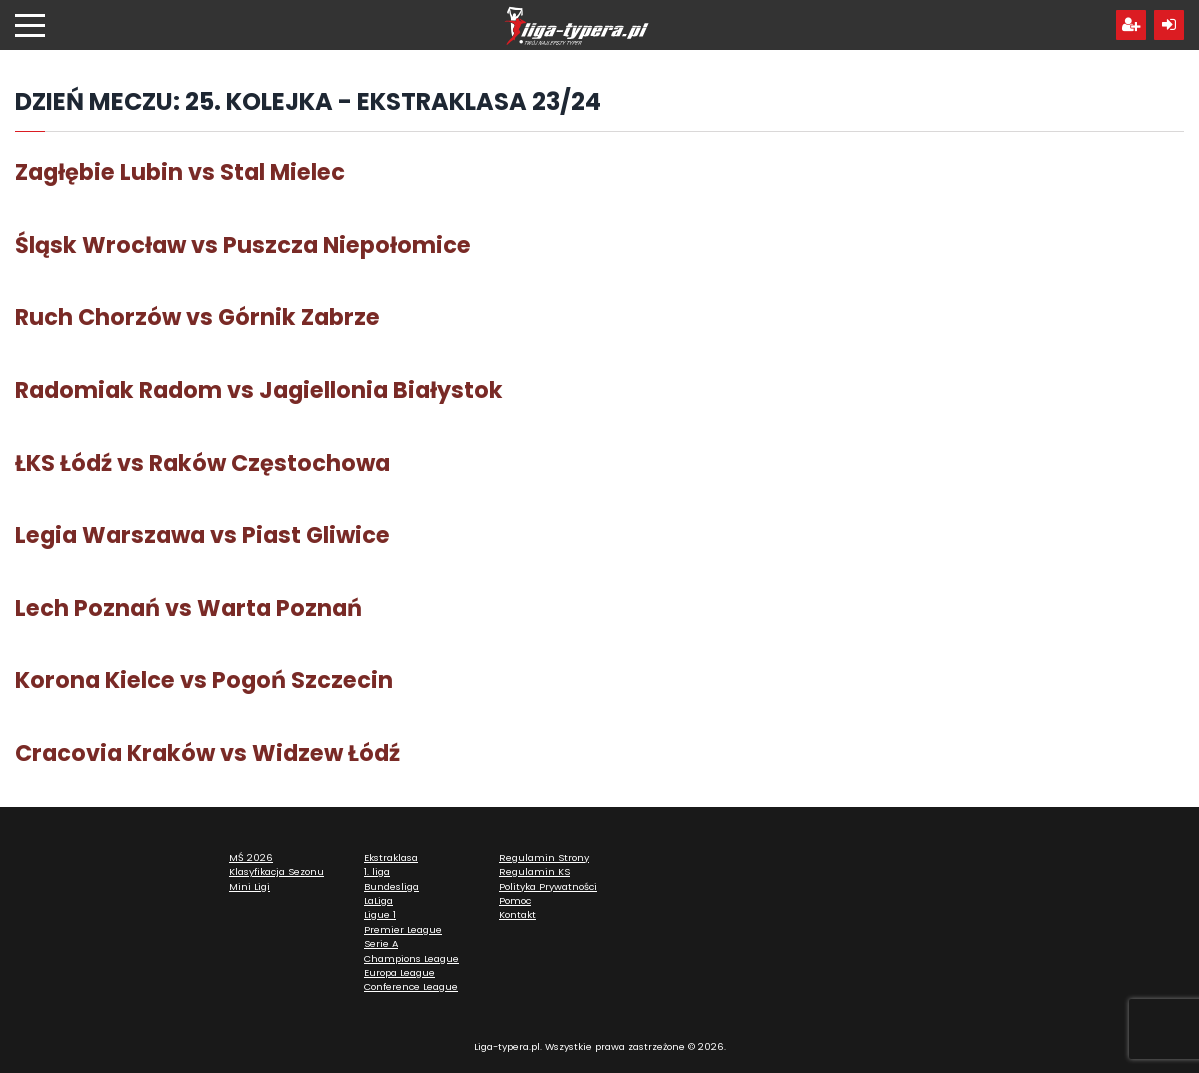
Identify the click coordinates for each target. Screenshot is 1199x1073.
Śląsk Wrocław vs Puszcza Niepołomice (243, 245)
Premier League (403, 929)
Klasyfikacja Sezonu (276, 871)
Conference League (411, 986)
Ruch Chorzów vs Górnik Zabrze (197, 317)
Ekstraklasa (391, 857)
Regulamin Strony (544, 857)
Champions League (411, 958)
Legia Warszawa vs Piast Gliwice (202, 535)
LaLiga (378, 900)
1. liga (377, 871)
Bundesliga (391, 886)
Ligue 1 (380, 914)
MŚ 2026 (251, 857)
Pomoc (515, 900)
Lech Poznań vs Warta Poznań (188, 608)
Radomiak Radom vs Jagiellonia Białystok (259, 390)
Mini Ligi (249, 886)
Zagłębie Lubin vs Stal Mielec (180, 172)
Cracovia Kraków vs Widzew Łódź (207, 753)
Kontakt (517, 914)
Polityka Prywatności (548, 886)
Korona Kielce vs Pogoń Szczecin (204, 680)
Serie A (381, 943)
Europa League (399, 972)
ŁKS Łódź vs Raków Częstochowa (202, 463)
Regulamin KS (534, 871)
